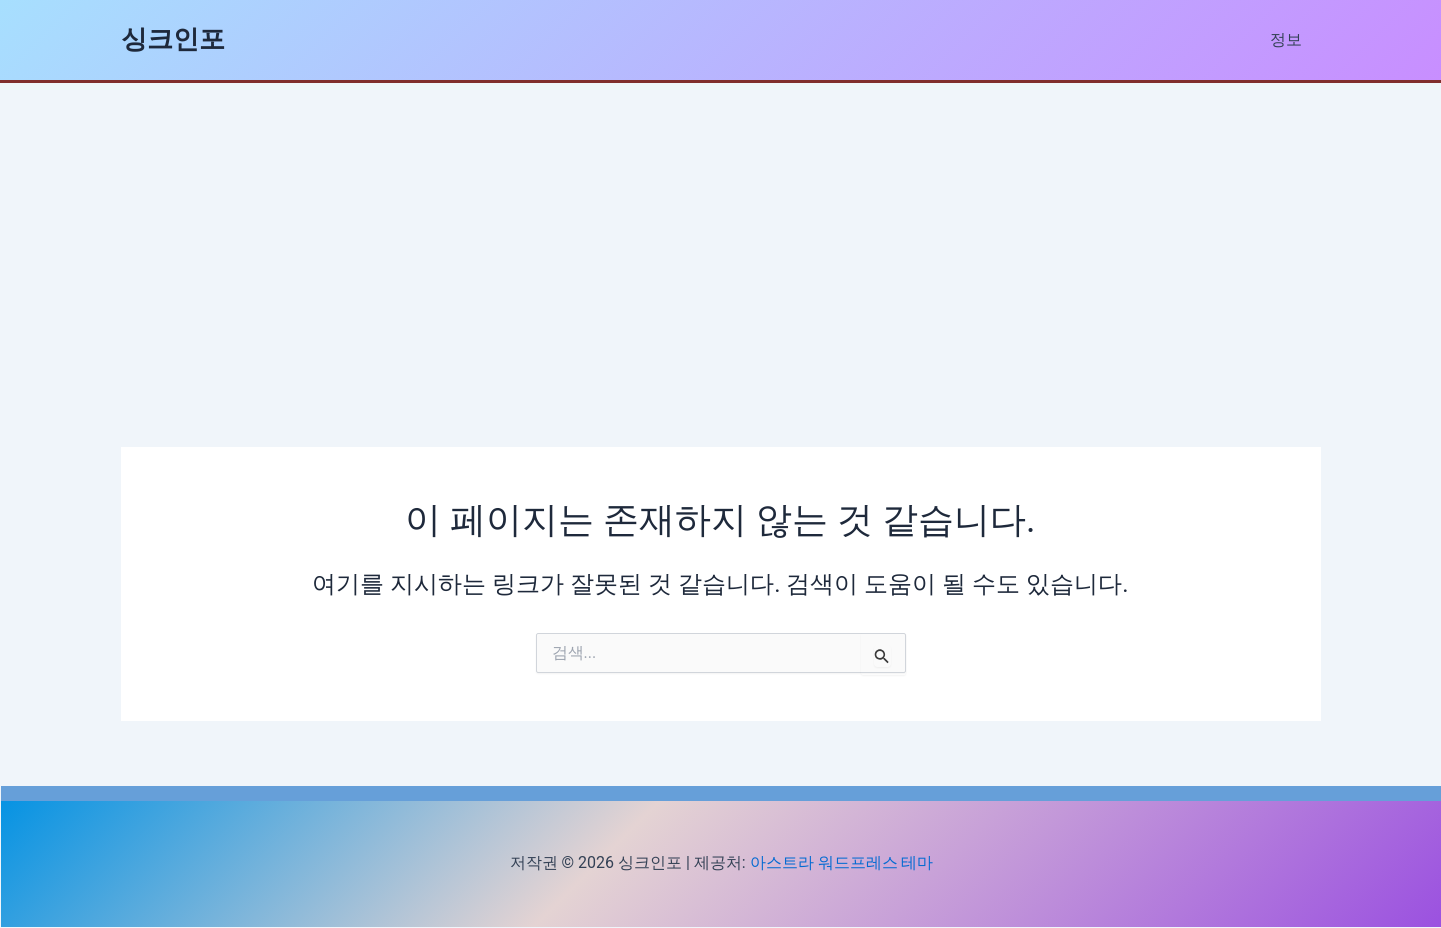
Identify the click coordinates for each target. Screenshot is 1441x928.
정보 (1289, 39)
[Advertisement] (721, 233)
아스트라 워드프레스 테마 (842, 862)
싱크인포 (173, 39)
